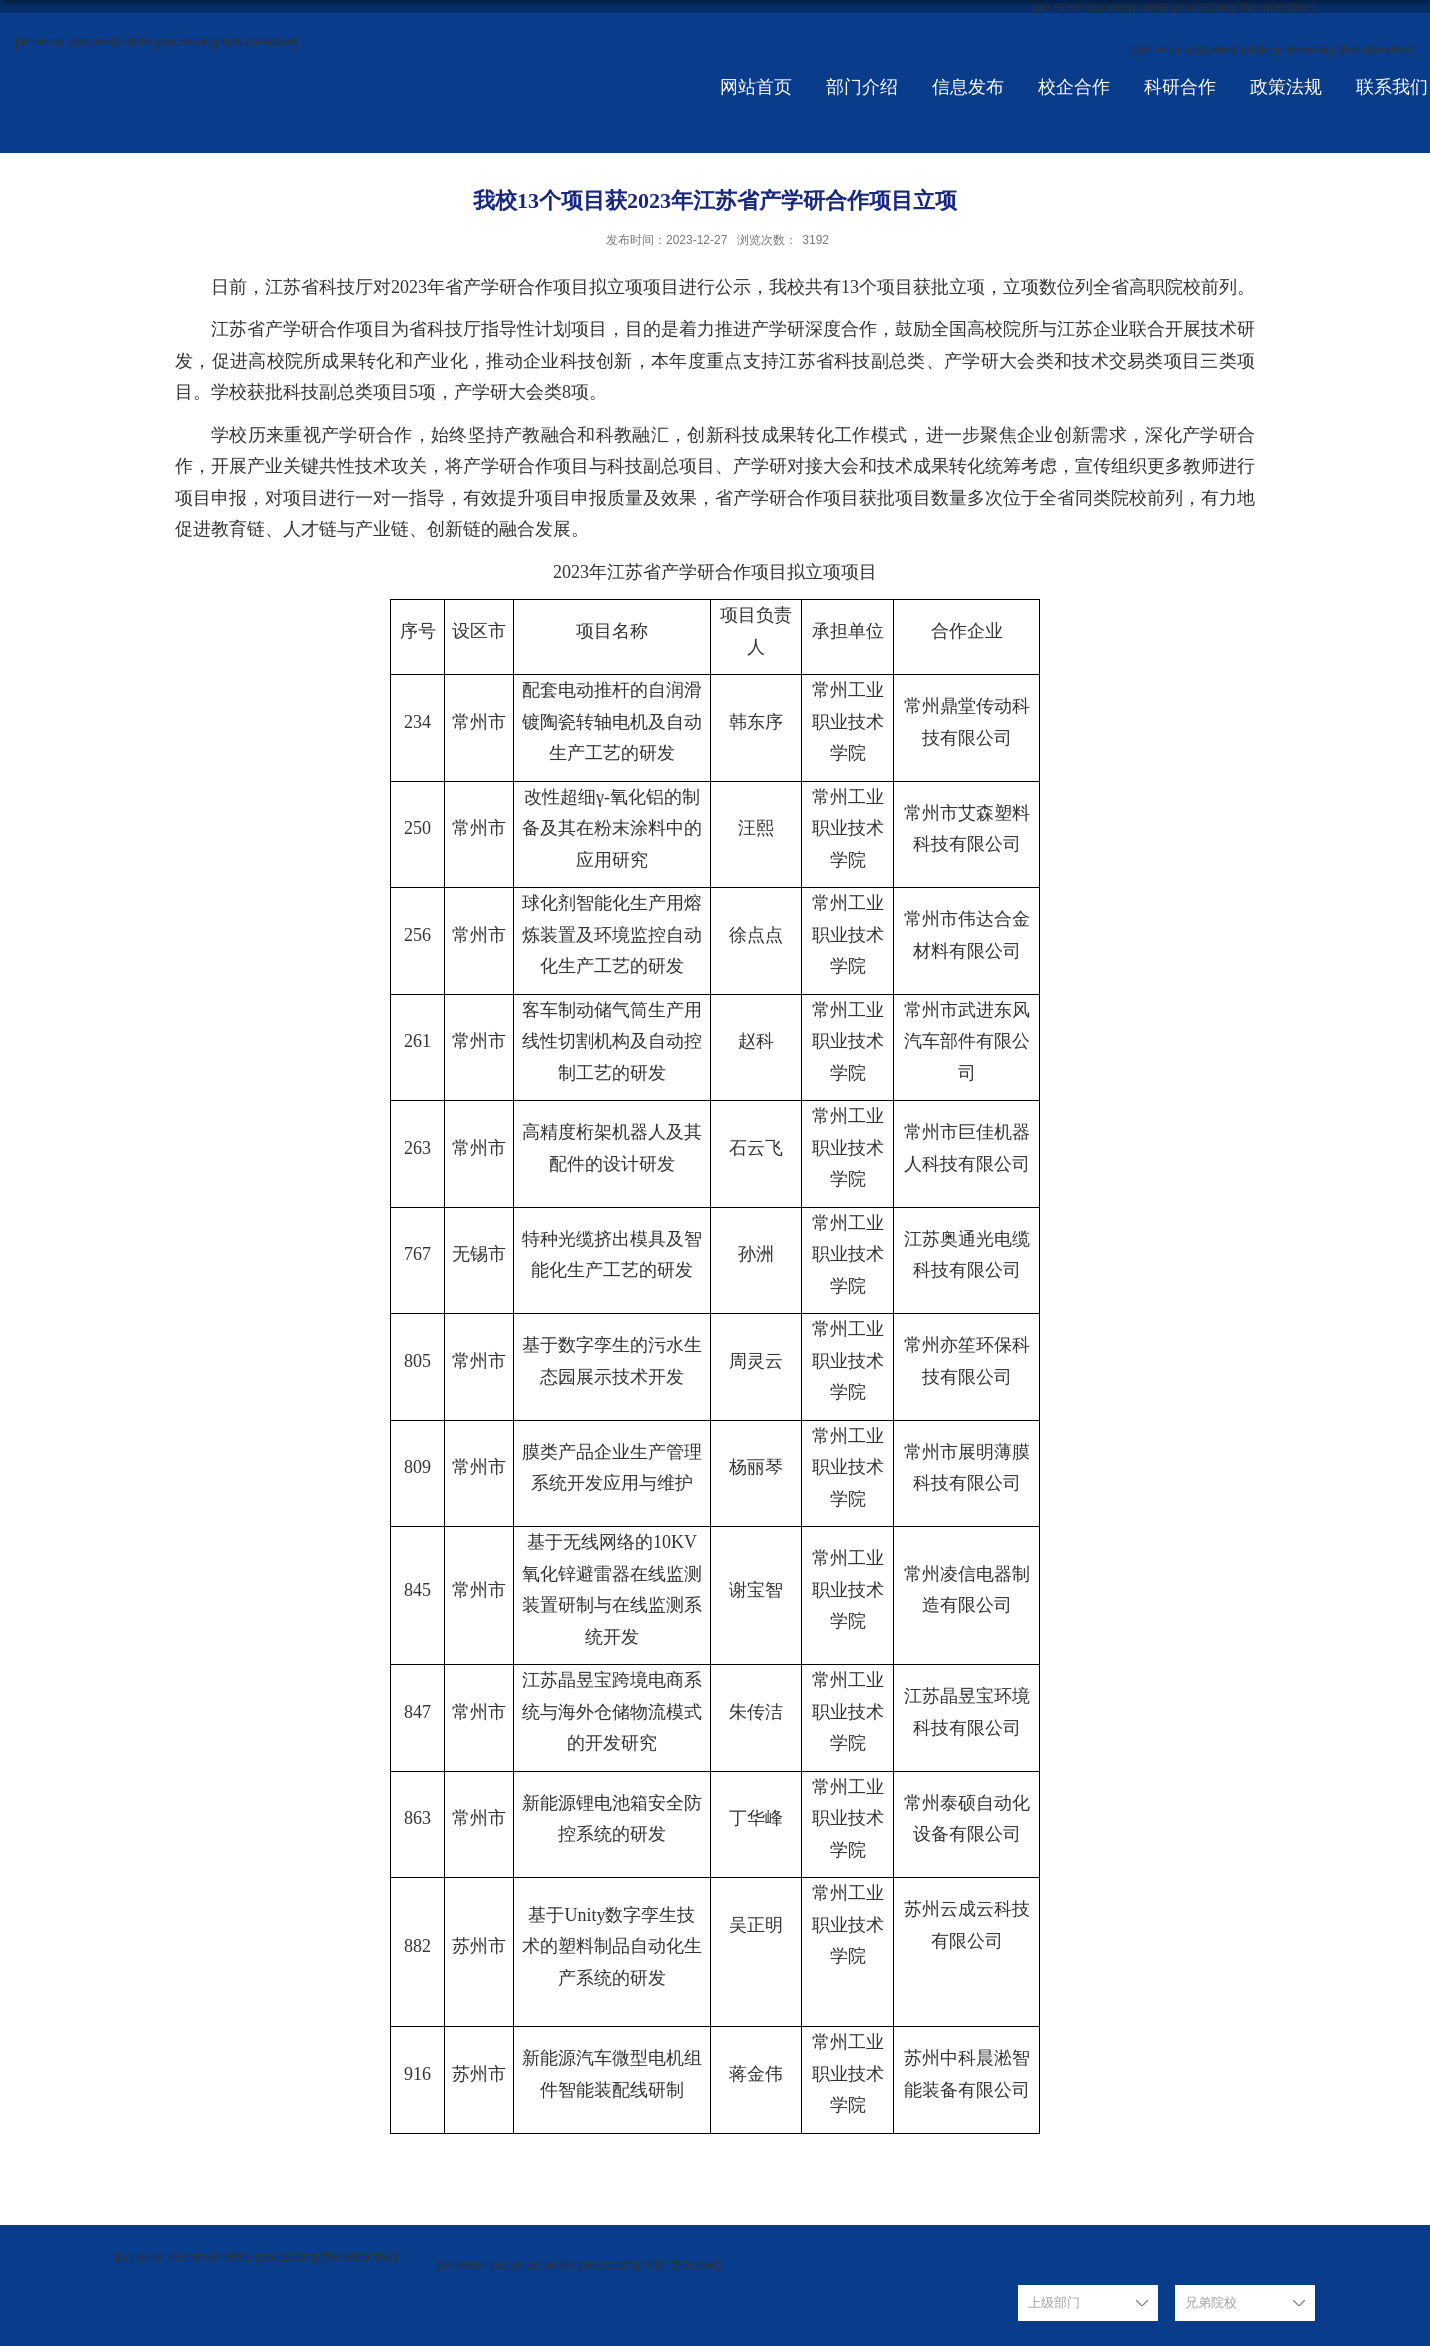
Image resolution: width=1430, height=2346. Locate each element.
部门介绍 (862, 87)
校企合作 (1074, 87)
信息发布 (968, 87)
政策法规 (1286, 87)
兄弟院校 (1211, 2302)
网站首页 (756, 87)
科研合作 (1180, 87)
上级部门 (1054, 2302)
